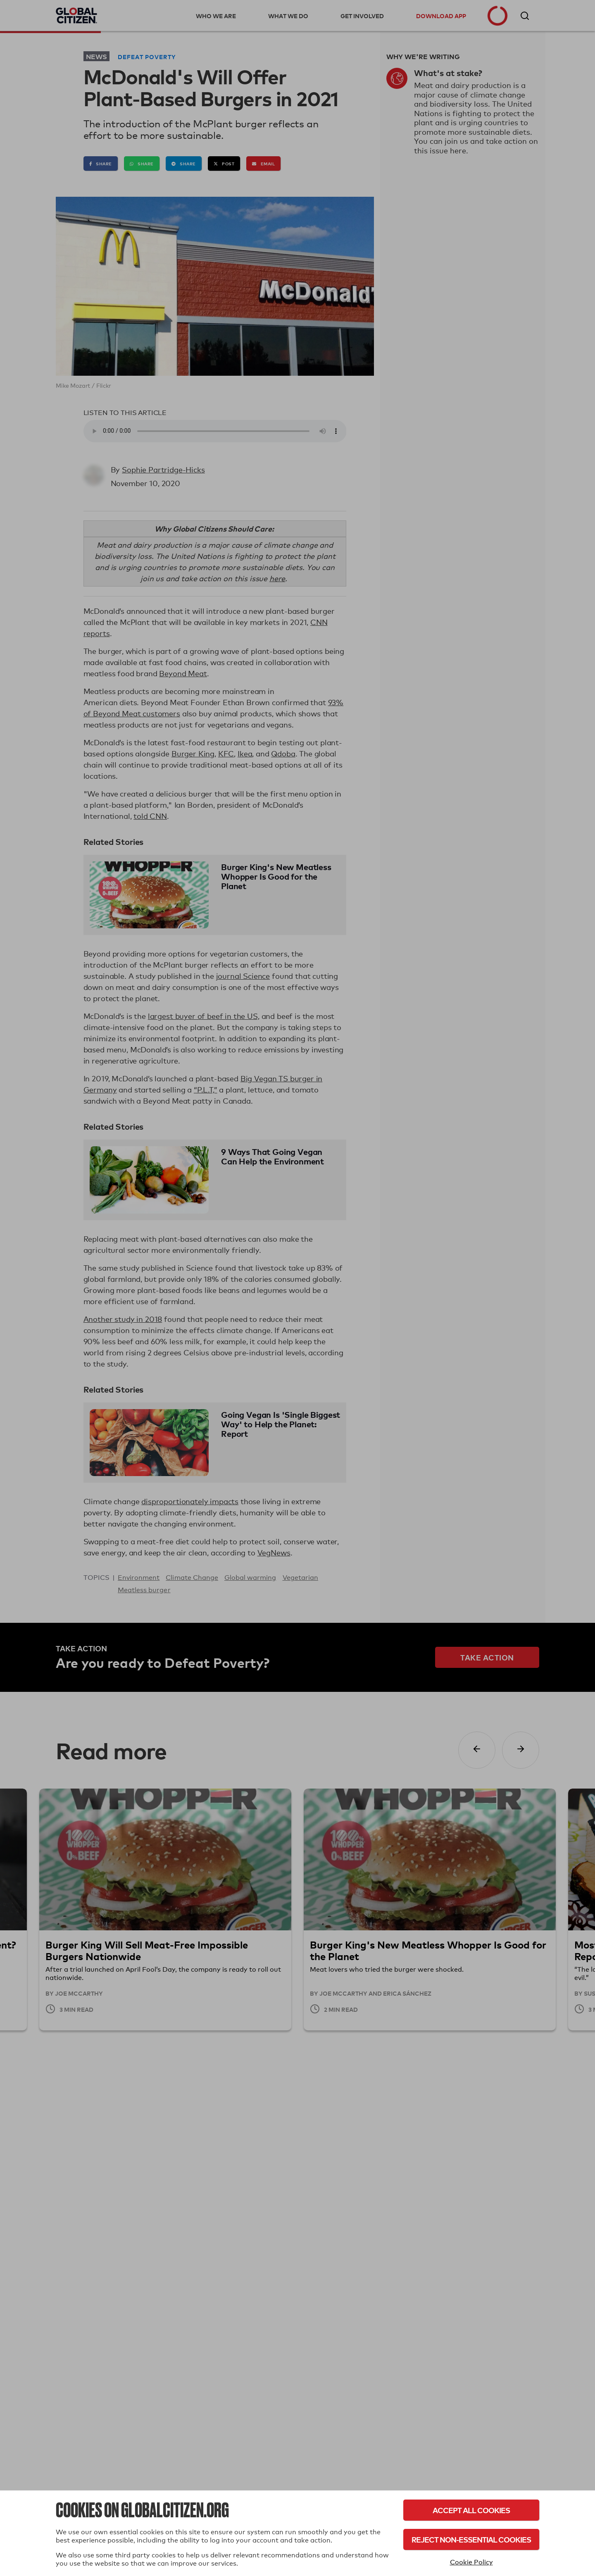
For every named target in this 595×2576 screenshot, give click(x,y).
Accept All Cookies (471, 2510)
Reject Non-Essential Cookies (471, 2539)
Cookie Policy (471, 2562)
